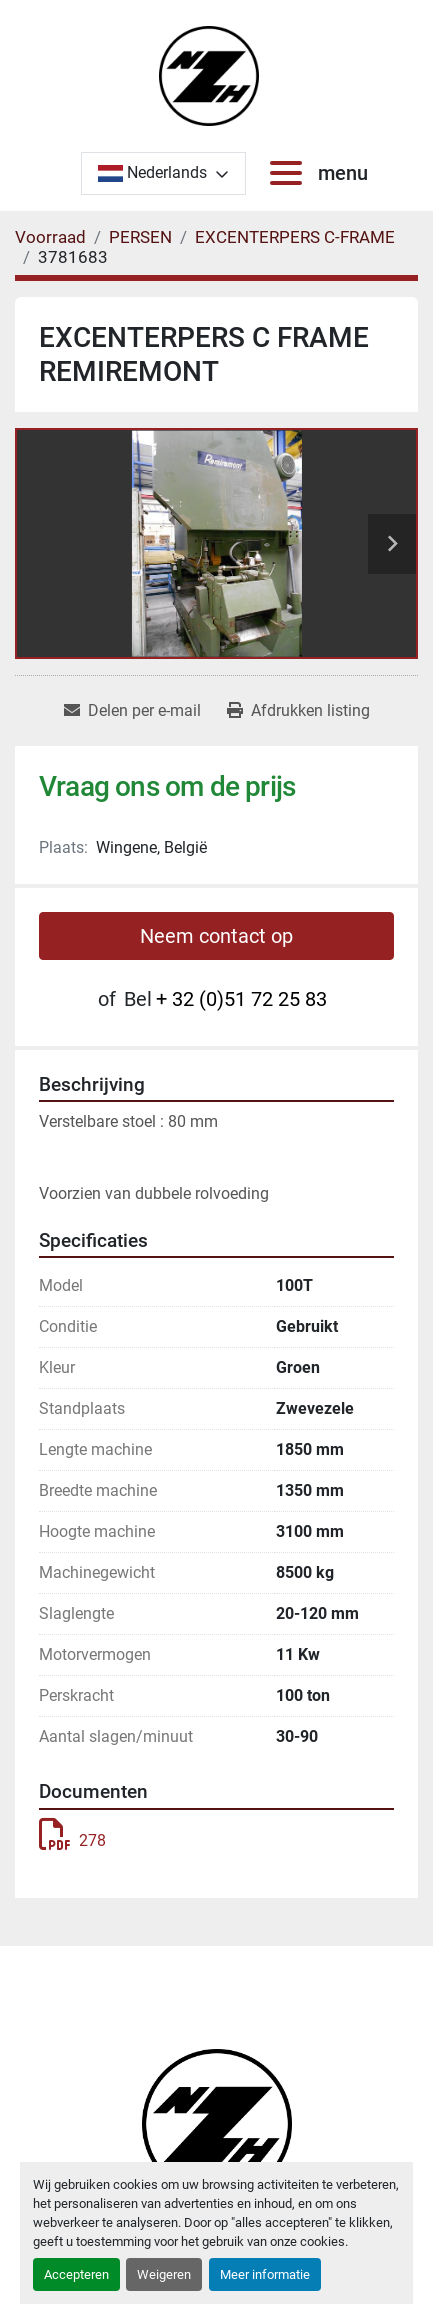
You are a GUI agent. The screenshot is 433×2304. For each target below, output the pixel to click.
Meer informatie (265, 2274)
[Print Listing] (298, 711)
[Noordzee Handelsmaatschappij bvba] (217, 2122)
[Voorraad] (50, 237)
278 (72, 1840)
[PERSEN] (140, 237)
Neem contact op (216, 936)
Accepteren (76, 2274)
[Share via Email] (132, 711)
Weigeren (164, 2274)
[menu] (290, 173)
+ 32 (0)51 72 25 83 (241, 999)
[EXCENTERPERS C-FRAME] (295, 237)
